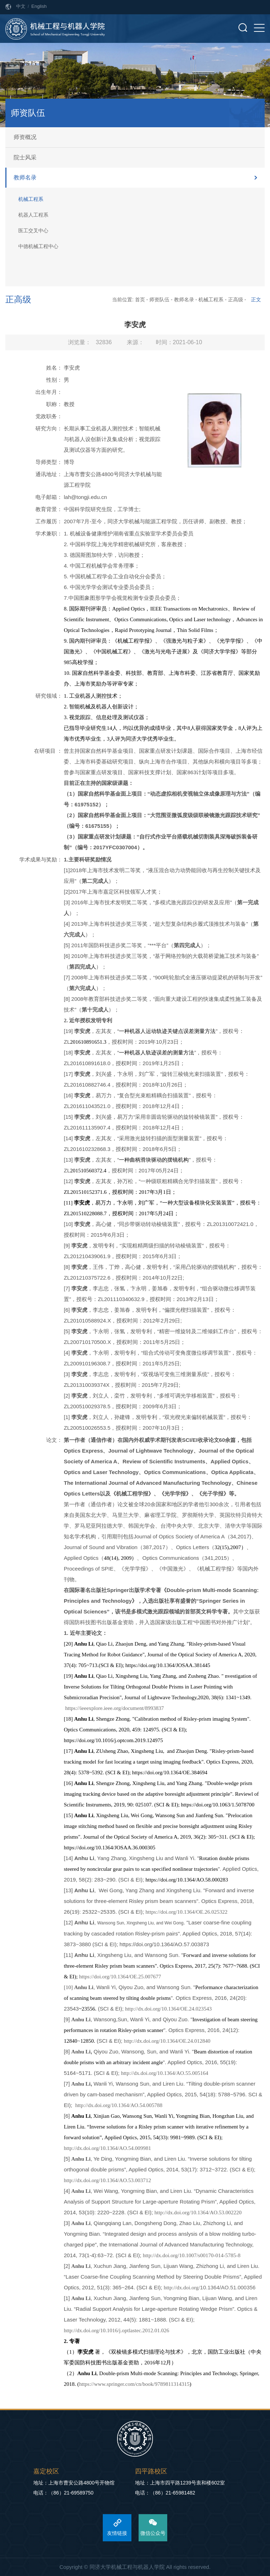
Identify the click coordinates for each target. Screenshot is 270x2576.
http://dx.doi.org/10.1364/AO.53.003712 (107, 2180)
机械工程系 (30, 199)
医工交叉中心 (33, 230)
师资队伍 (159, 299)
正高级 (235, 299)
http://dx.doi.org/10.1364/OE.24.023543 (168, 2009)
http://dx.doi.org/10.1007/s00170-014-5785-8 (192, 2255)
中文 (20, 6)
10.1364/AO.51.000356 (228, 2287)
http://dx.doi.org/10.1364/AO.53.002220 (197, 2212)
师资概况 (25, 137)
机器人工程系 (33, 215)
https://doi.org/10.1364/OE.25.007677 (120, 1976)
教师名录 (25, 177)
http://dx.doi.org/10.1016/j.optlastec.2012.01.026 (116, 2330)
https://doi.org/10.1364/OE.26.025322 (186, 1912)
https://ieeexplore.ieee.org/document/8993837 (114, 1708)
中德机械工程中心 (38, 246)
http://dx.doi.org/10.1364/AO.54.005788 (118, 2105)
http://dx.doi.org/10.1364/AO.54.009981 (107, 2148)
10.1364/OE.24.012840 (185, 2041)
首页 (140, 299)
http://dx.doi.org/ (142, 2041)
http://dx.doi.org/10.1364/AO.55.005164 (164, 2073)
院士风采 (25, 157)
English (39, 6)
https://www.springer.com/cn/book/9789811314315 (134, 2384)
